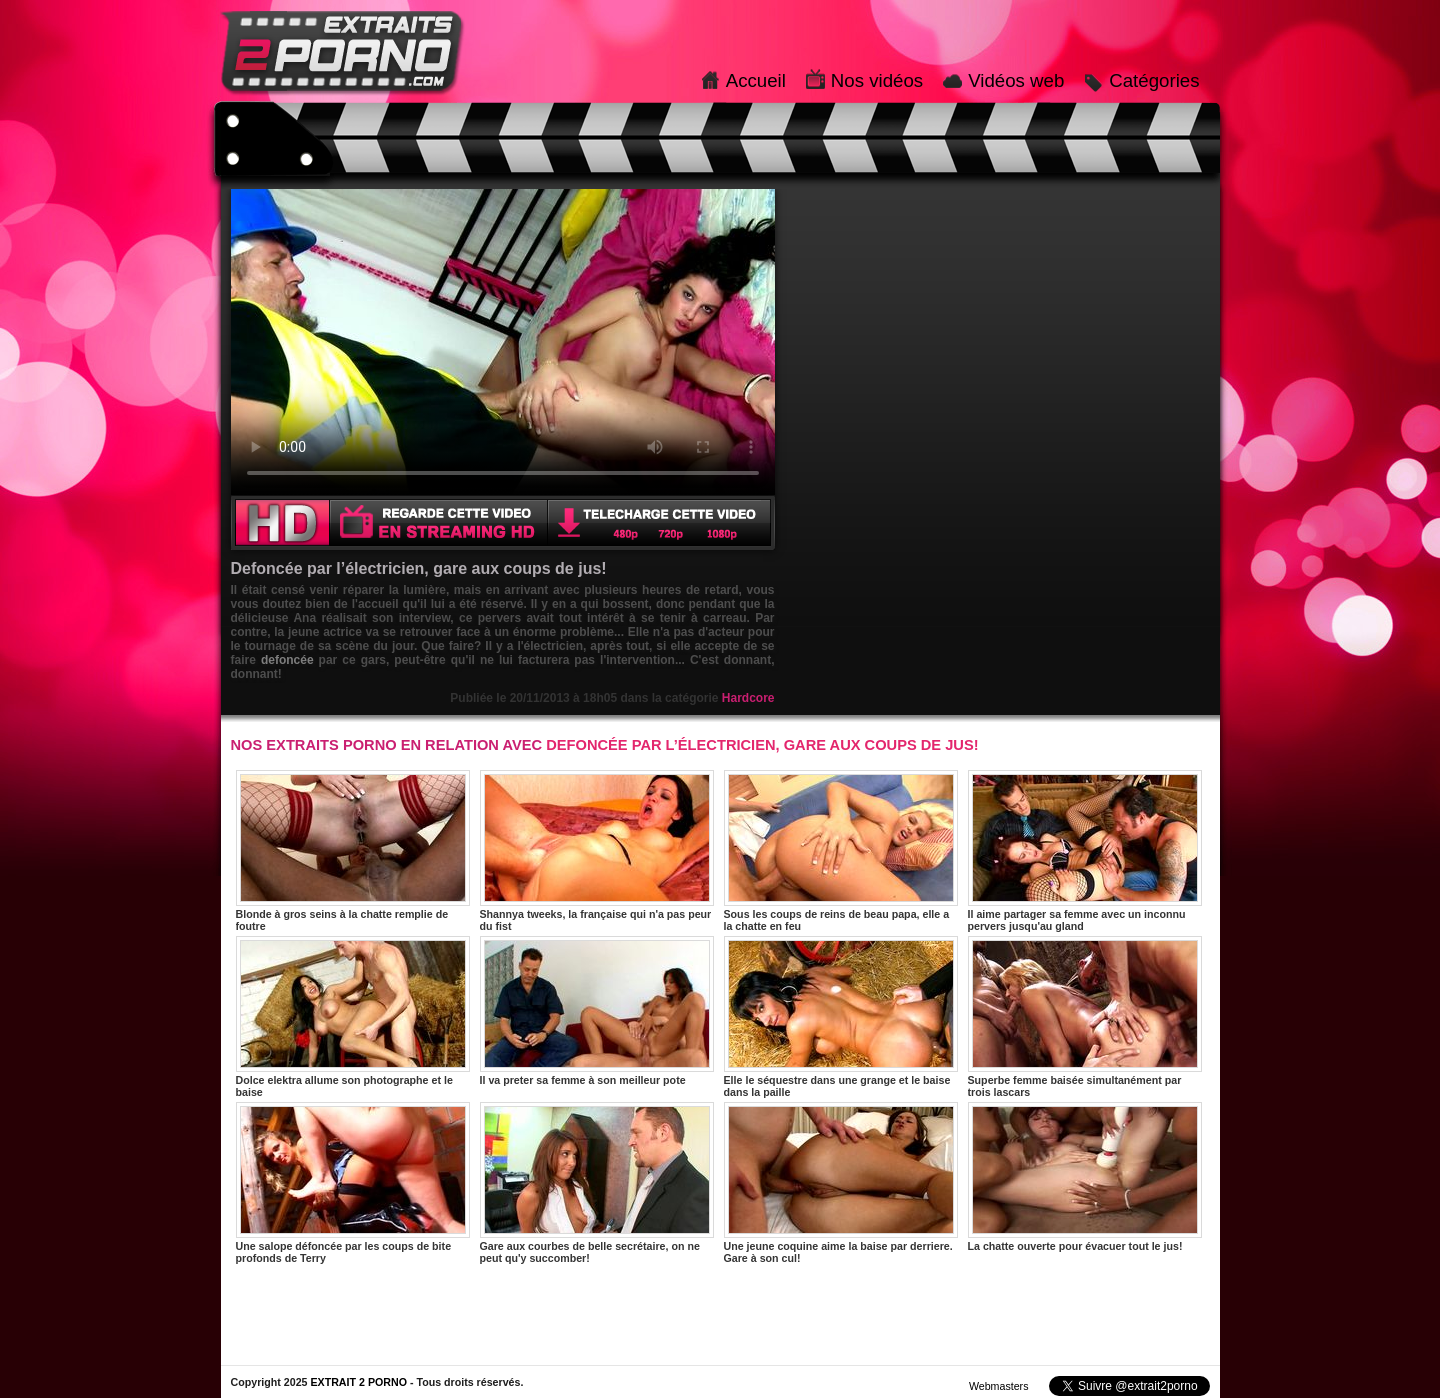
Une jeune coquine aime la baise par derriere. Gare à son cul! (841, 1183)
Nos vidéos (877, 80)
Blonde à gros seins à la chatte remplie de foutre (353, 851)
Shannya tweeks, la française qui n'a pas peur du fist (597, 851)
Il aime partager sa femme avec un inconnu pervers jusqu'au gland (1085, 851)
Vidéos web (1016, 80)
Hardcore (748, 698)
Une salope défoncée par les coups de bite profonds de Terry (353, 1183)
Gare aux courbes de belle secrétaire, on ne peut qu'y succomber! (597, 1183)
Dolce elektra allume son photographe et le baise (353, 1017)
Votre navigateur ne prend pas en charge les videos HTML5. (503, 342)
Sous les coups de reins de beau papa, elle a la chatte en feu (841, 851)
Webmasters (999, 1386)
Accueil (756, 80)
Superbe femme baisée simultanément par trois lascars (1085, 1017)
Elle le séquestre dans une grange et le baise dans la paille (841, 1017)
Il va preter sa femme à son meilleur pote (597, 1011)
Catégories (1154, 80)
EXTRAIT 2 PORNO (358, 1382)
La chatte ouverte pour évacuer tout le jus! (1085, 1177)
